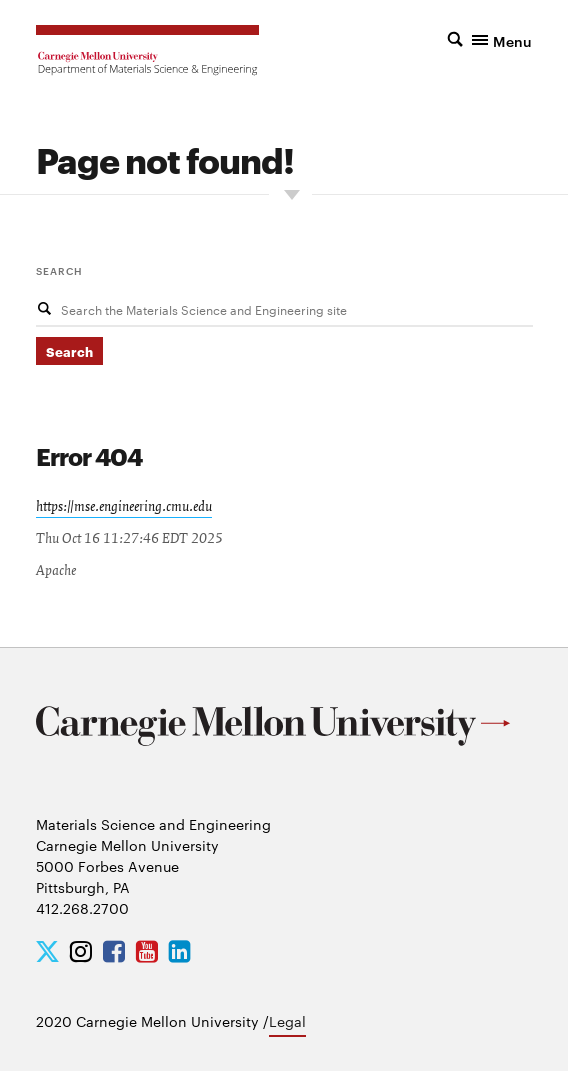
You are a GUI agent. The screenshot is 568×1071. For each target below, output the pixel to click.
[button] (470, 39)
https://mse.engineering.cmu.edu (124, 507)
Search (59, 270)
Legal (287, 1021)
